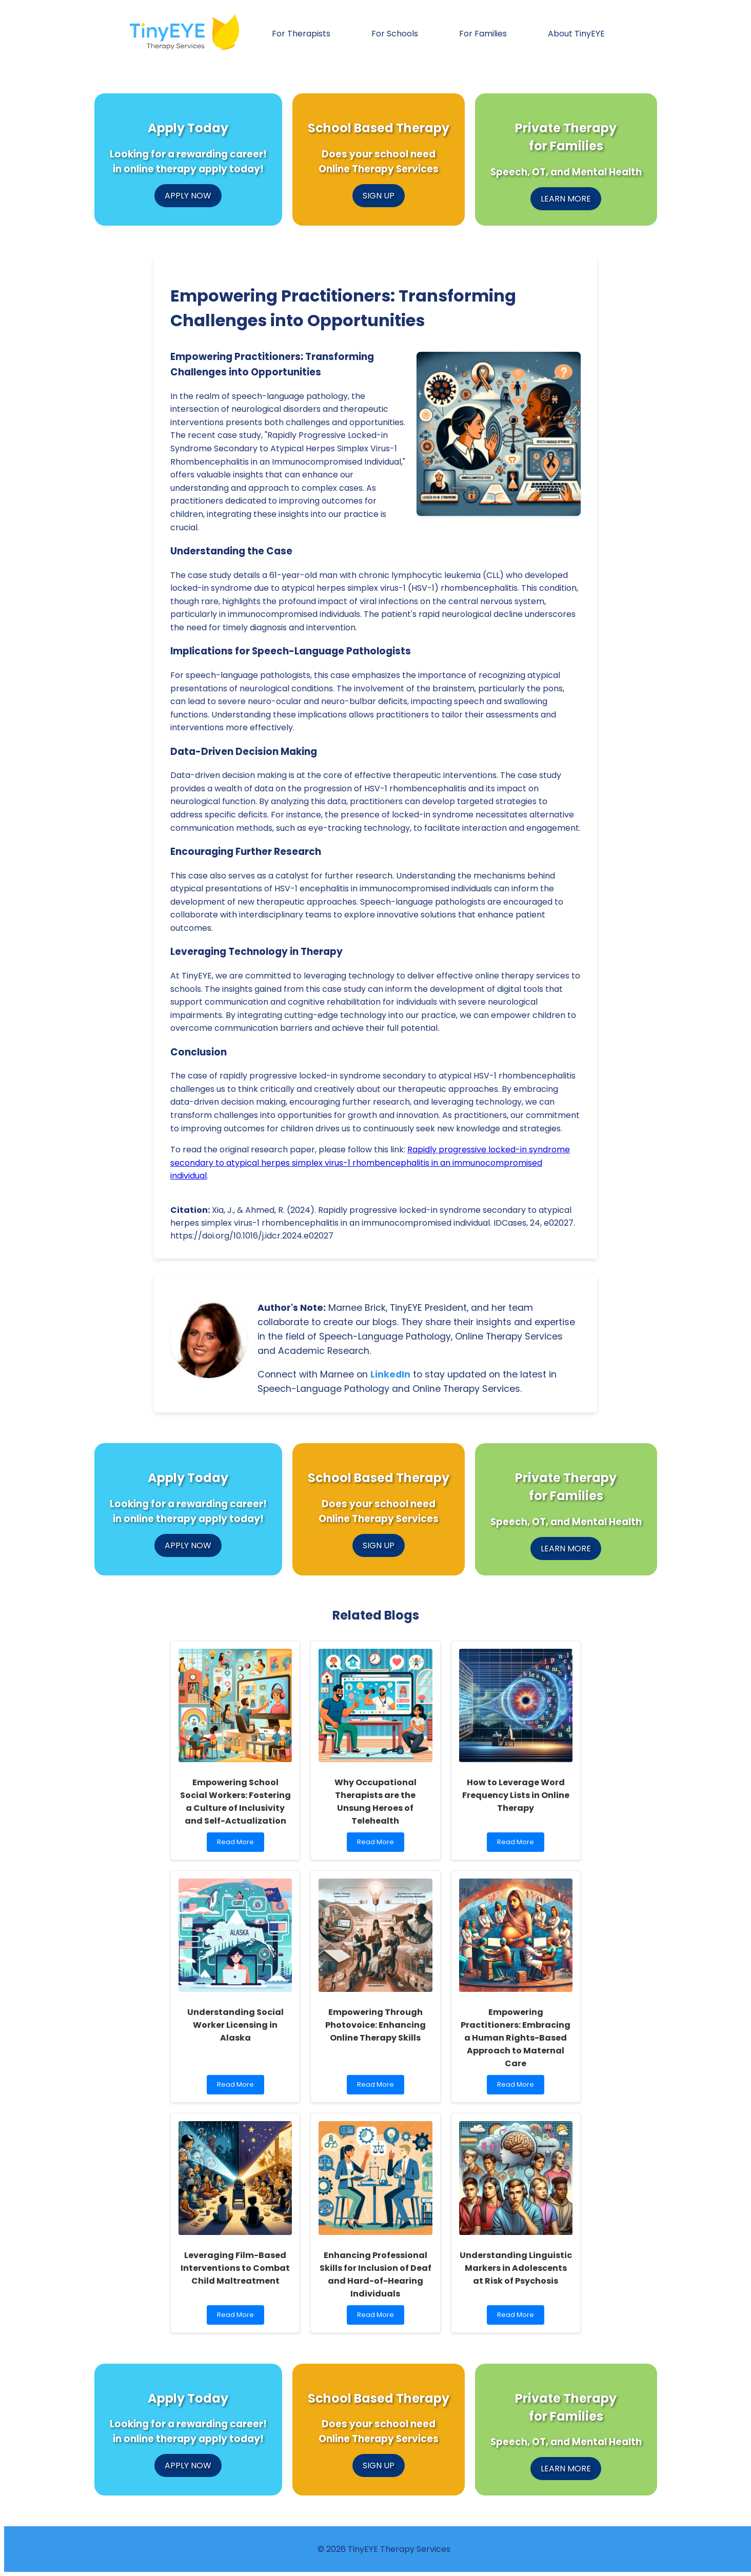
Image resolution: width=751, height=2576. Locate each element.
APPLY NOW (188, 196)
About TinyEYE (576, 33)
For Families (483, 33)
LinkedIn (390, 1374)
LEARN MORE (566, 199)
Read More (237, 1844)
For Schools (394, 33)
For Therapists (301, 33)
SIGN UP (378, 196)
